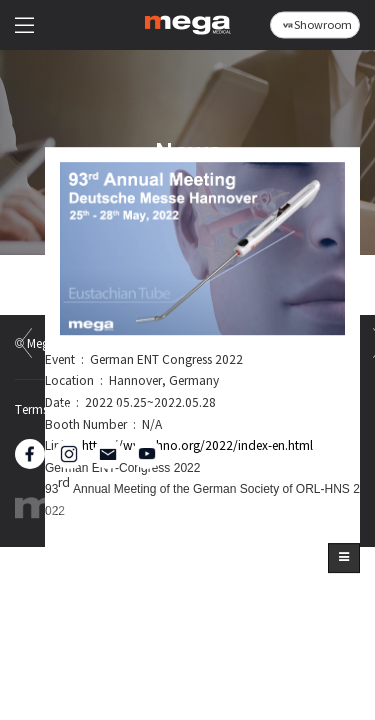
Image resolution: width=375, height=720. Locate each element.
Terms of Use (50, 411)
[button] (344, 558)
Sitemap (241, 411)
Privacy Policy (151, 411)
